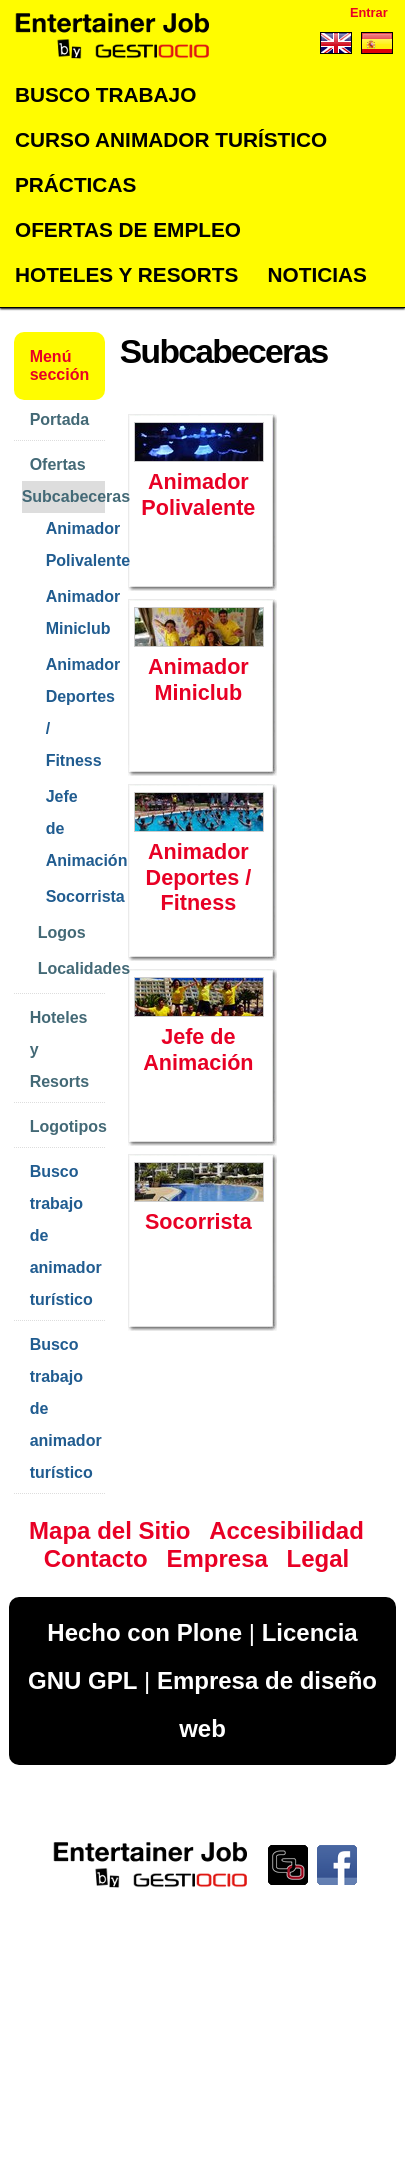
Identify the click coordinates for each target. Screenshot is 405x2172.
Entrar (369, 12)
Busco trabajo (105, 94)
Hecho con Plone (144, 1632)
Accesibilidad (286, 1530)
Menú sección (59, 365)
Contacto (96, 1558)
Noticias (316, 274)
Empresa (216, 1558)
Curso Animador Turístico (171, 139)
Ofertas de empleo (128, 229)
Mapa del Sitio (109, 1530)
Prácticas (75, 184)
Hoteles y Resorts (126, 274)
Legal (318, 1558)
